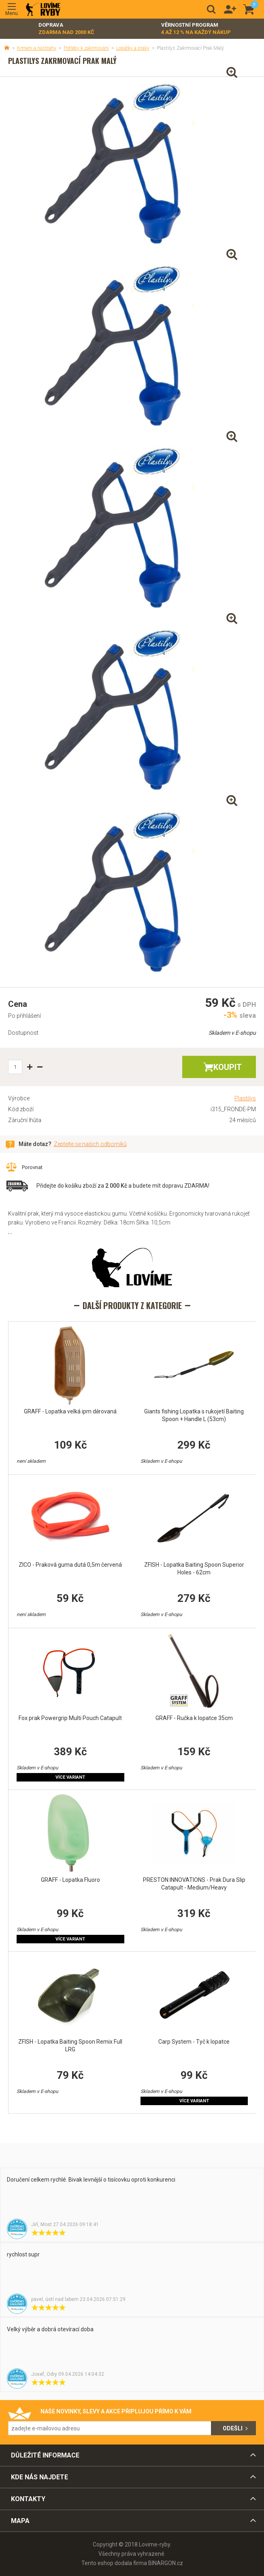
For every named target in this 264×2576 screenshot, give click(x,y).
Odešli (233, 2428)
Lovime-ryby (43, 9)
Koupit (227, 1067)
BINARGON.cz (165, 2563)
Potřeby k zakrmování (86, 48)
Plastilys (245, 1098)
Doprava (66, 29)
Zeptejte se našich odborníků (90, 1144)
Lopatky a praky (132, 48)
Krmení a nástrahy (36, 48)
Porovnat (32, 1167)
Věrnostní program (196, 29)
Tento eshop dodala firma (114, 2563)
